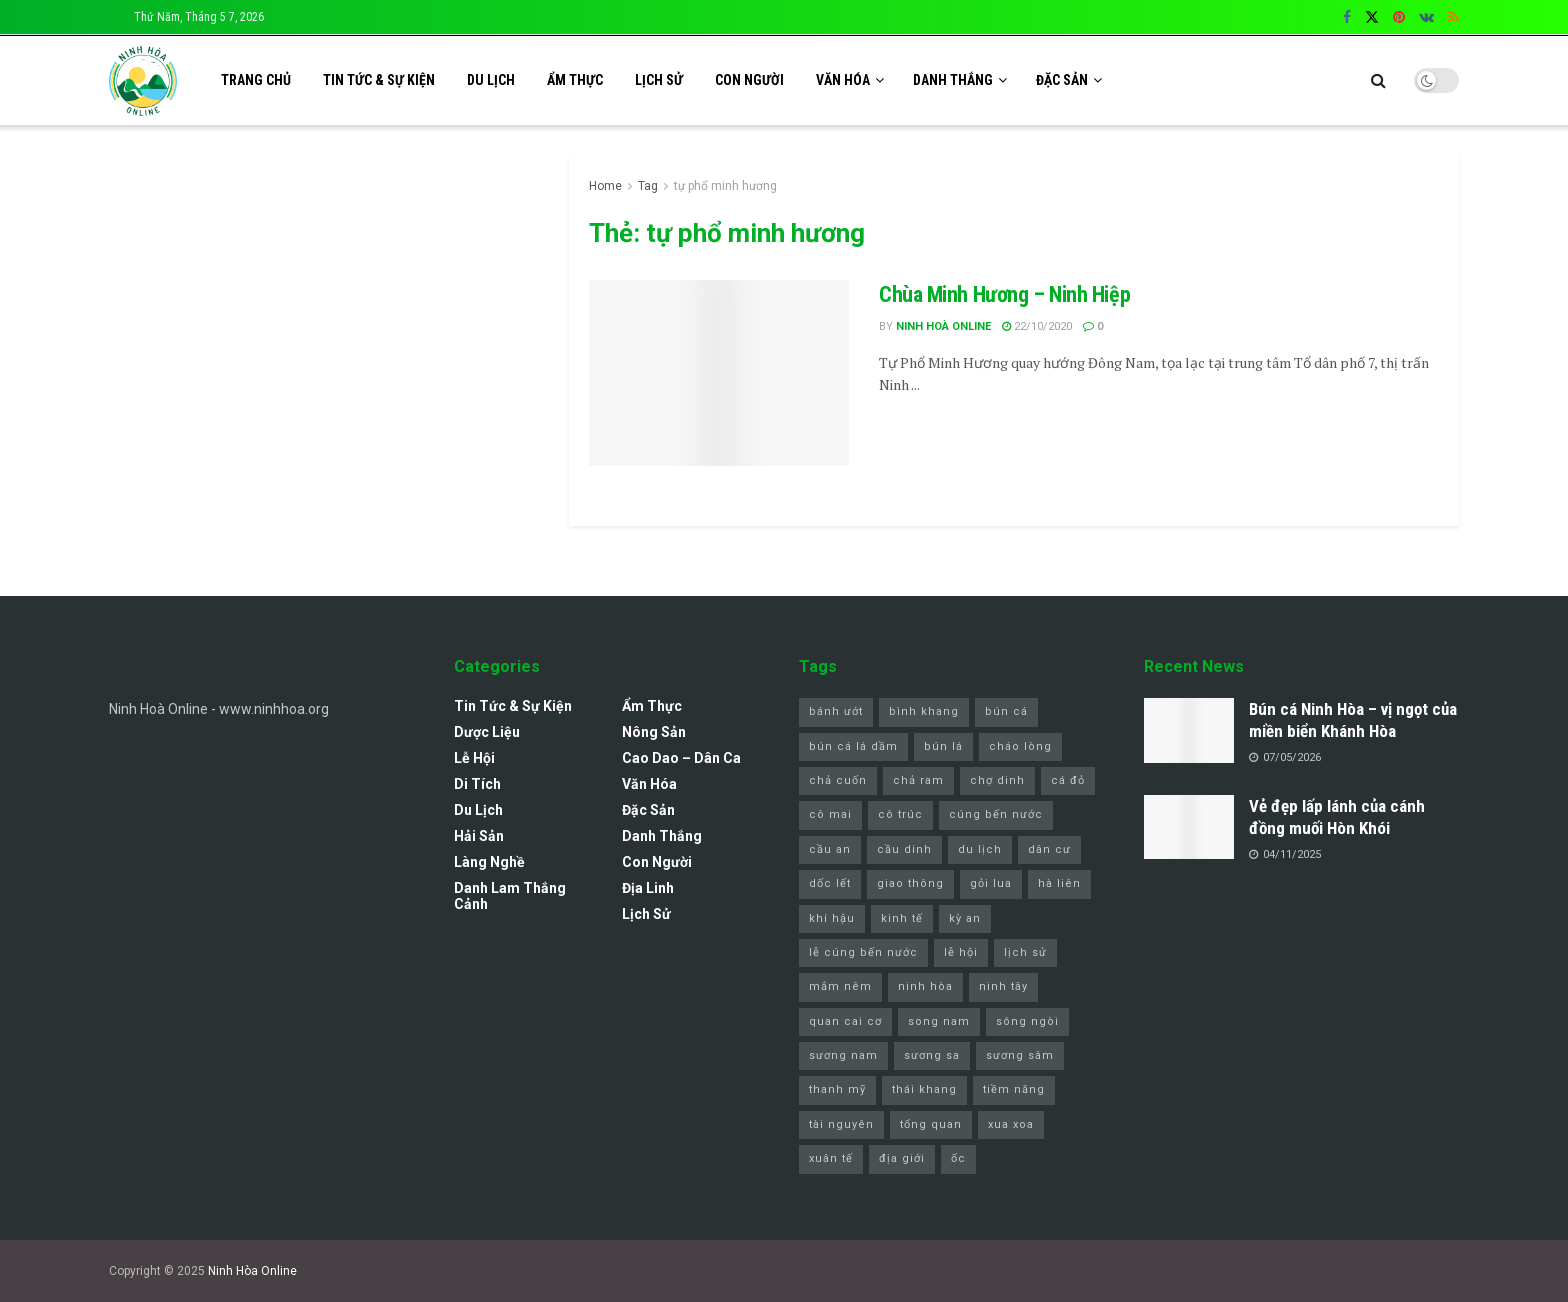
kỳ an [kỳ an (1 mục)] (965, 918)
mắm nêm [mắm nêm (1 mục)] (840, 986)
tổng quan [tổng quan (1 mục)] (931, 1124)
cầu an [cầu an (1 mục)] (830, 849)
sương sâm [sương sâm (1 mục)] (1020, 1055)
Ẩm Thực (575, 80)
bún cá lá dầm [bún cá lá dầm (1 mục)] (853, 746)
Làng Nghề (489, 862)
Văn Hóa (843, 80)
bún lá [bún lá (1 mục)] (943, 746)
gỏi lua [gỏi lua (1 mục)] (991, 883)
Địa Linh (648, 888)
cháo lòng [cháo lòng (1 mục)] (1020, 746)
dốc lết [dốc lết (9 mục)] (830, 883)
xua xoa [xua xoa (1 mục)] (1011, 1124)
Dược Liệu (487, 732)
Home (605, 186)
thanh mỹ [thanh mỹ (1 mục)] (837, 1089)
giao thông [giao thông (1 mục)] (910, 883)
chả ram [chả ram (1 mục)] (918, 780)
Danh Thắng (953, 80)
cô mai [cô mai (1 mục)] (830, 814)
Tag (648, 186)
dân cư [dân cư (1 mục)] (1049, 849)
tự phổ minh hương (725, 186)
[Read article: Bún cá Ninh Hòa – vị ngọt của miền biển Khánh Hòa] (1189, 730)
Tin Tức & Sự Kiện (379, 80)
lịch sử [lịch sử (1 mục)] (1025, 952)
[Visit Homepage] (143, 81)
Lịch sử (659, 80)
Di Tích (477, 784)
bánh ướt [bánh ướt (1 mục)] (836, 711)
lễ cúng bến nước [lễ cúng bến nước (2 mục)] (863, 952)
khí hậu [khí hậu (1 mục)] (832, 918)
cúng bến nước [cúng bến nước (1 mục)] (996, 814)
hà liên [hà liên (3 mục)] (1059, 883)
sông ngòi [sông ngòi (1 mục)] (1027, 1021)
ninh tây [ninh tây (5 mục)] (1003, 986)
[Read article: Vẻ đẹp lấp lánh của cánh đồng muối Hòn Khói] (1189, 827)
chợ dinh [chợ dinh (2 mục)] (997, 780)
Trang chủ (256, 80)
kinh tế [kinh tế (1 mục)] (902, 918)
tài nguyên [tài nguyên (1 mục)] (841, 1124)
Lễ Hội (474, 758)
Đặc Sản (1062, 80)
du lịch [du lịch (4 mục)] (980, 849)
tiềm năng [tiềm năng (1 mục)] (1014, 1089)
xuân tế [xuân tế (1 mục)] (831, 1158)
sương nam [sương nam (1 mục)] (843, 1055)
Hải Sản (479, 836)
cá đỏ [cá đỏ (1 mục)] (1068, 780)
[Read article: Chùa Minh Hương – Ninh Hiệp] (719, 373)
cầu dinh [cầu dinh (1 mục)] (904, 849)
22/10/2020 (1037, 326)
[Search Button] (1378, 80)
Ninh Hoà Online (943, 326)
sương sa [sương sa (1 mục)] (932, 1055)
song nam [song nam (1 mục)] (939, 1021)
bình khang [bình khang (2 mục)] (924, 711)
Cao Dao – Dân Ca (681, 758)
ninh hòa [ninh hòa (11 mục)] (925, 986)
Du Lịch (491, 80)
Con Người (749, 80)
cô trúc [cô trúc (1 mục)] (900, 814)
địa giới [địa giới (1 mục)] (902, 1158)
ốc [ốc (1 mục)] (958, 1158)
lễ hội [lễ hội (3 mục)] (961, 952)
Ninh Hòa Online (252, 1271)
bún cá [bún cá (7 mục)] (1006, 711)
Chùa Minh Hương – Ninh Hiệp (1004, 294)
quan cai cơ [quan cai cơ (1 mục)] (845, 1021)
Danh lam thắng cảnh (510, 896)
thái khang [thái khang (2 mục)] (924, 1089)
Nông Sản (654, 732)
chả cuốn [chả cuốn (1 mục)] (838, 780)
